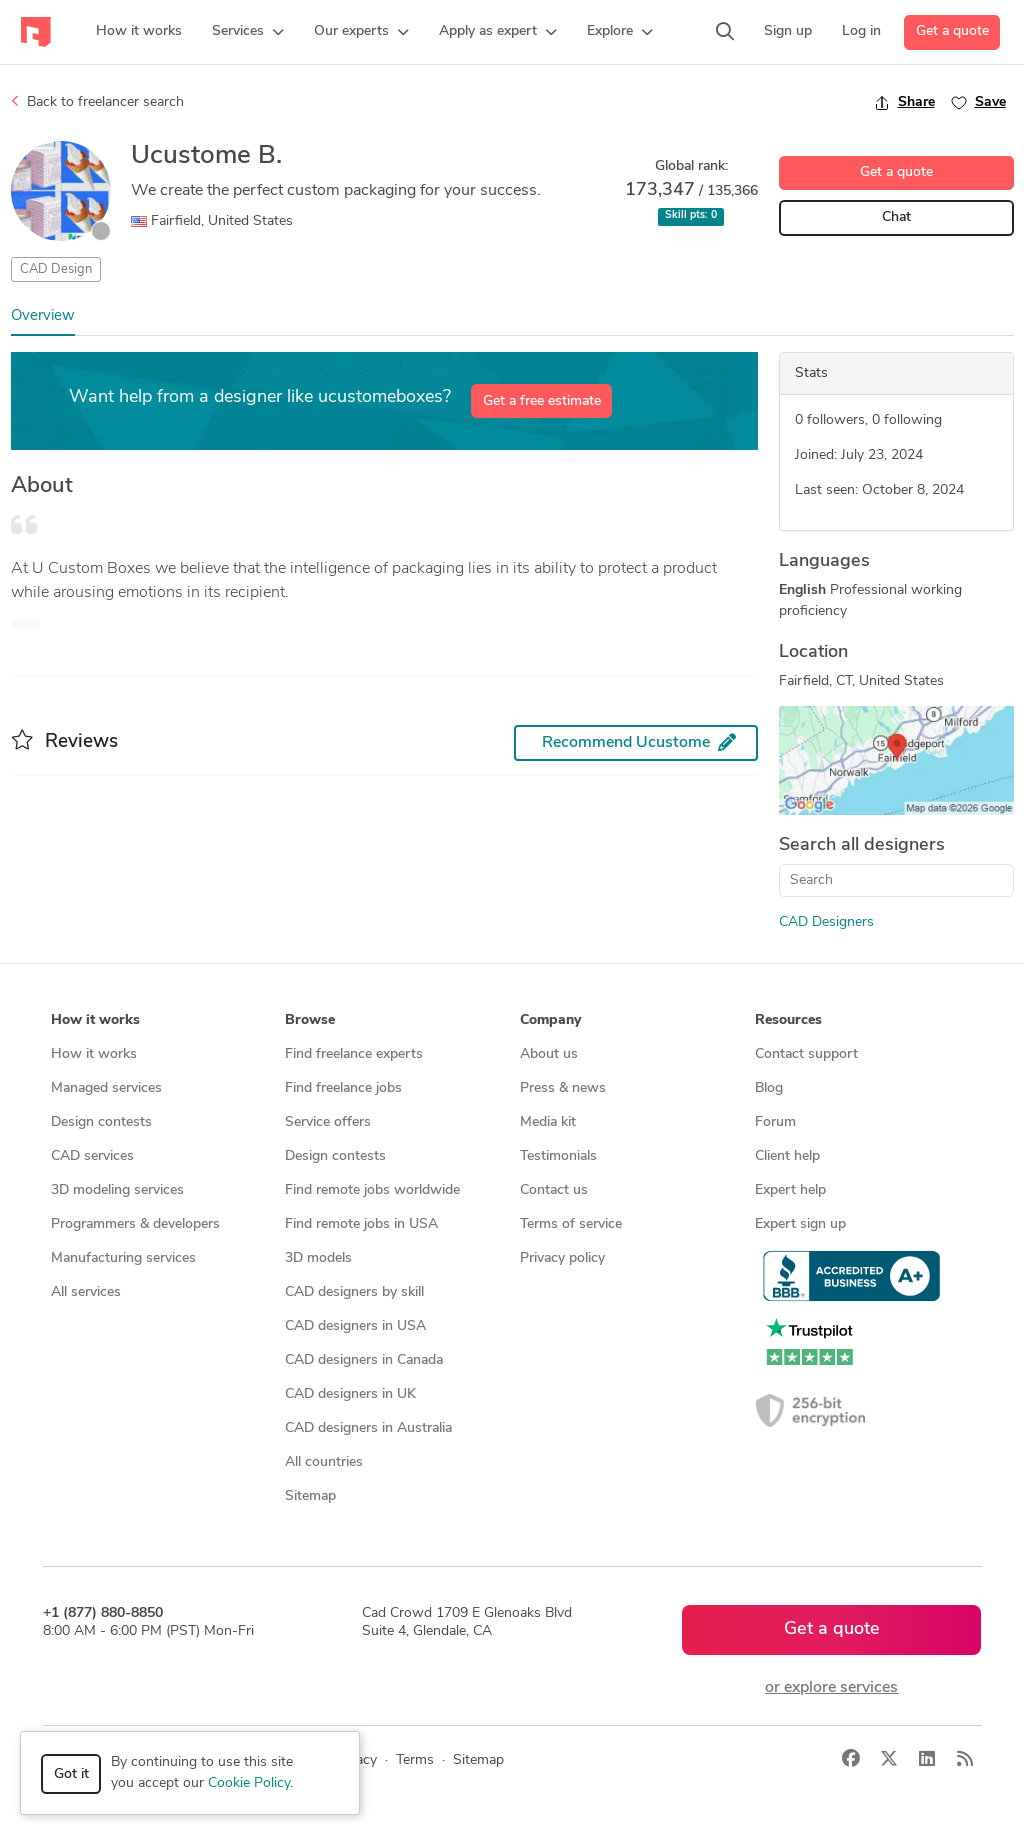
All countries (324, 1462)
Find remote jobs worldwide (372, 1190)
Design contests (101, 1122)
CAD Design (56, 269)
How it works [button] (95, 1020)
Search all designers (862, 845)
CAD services (92, 1156)
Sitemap (310, 1496)
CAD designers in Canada (364, 1360)
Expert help (790, 1190)
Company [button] (550, 1020)
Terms (415, 1760)
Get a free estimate (542, 401)
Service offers (328, 1122)
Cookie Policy (249, 1783)
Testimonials (558, 1156)
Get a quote (952, 31)
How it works (94, 1054)
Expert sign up (800, 1224)
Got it (71, 1774)
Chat (896, 217)
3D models (318, 1258)
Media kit (548, 1122)
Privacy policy (562, 1258)
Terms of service (571, 1224)
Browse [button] (310, 1020)
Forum (775, 1122)
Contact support (806, 1054)
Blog (769, 1088)
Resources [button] (788, 1020)
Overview (43, 316)
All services (86, 1292)
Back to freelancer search (97, 102)
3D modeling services (117, 1190)
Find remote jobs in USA (361, 1224)
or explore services (831, 1688)
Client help (787, 1156)
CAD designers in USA (355, 1326)
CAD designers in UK (350, 1394)
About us (549, 1054)
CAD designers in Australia (368, 1428)
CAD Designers (826, 922)
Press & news (563, 1088)
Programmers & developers (135, 1224)
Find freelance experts (354, 1054)
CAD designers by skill (354, 1292)
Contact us (554, 1190)
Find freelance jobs (343, 1088)
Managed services (106, 1088)
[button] (248, 32)
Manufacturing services (123, 1258)
